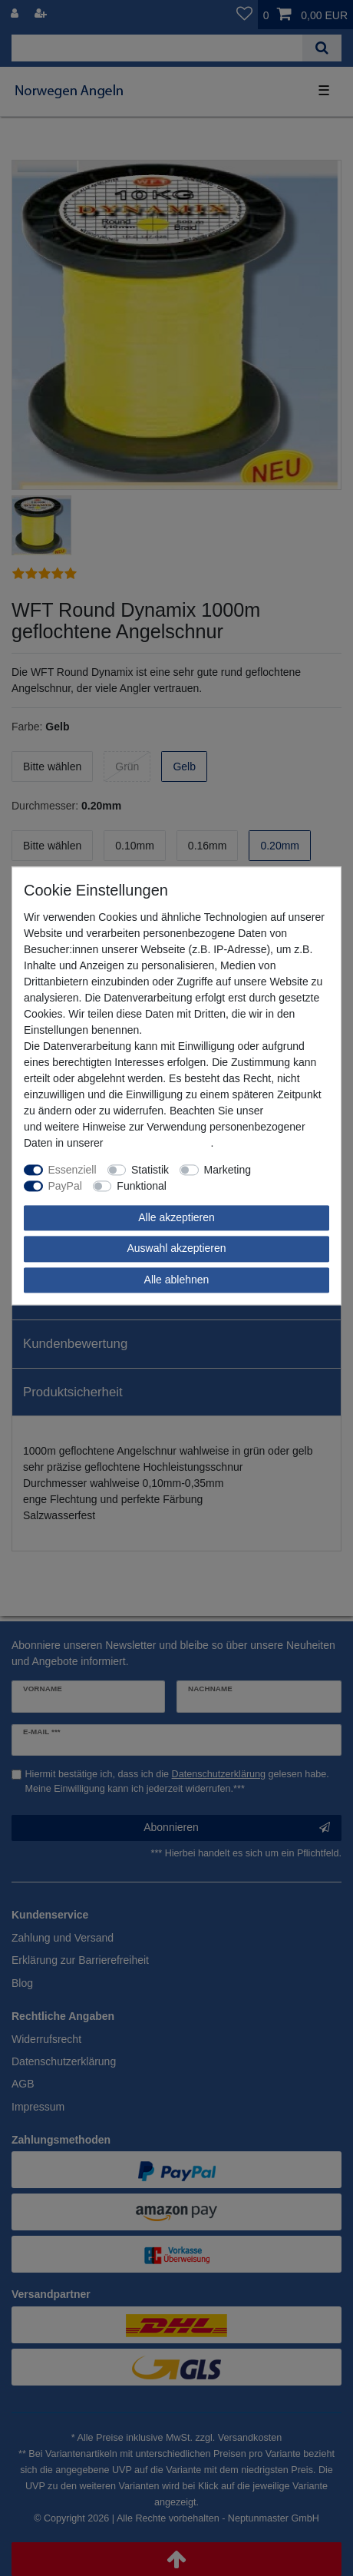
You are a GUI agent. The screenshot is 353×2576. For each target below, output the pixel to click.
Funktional (142, 1186)
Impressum (292, 1110)
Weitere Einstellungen (229, 1186)
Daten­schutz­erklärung (158, 1143)
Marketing (227, 1170)
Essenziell (72, 1170)
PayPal (65, 1186)
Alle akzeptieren (176, 1217)
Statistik (150, 1170)
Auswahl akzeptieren (176, 1248)
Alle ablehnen (176, 1279)
